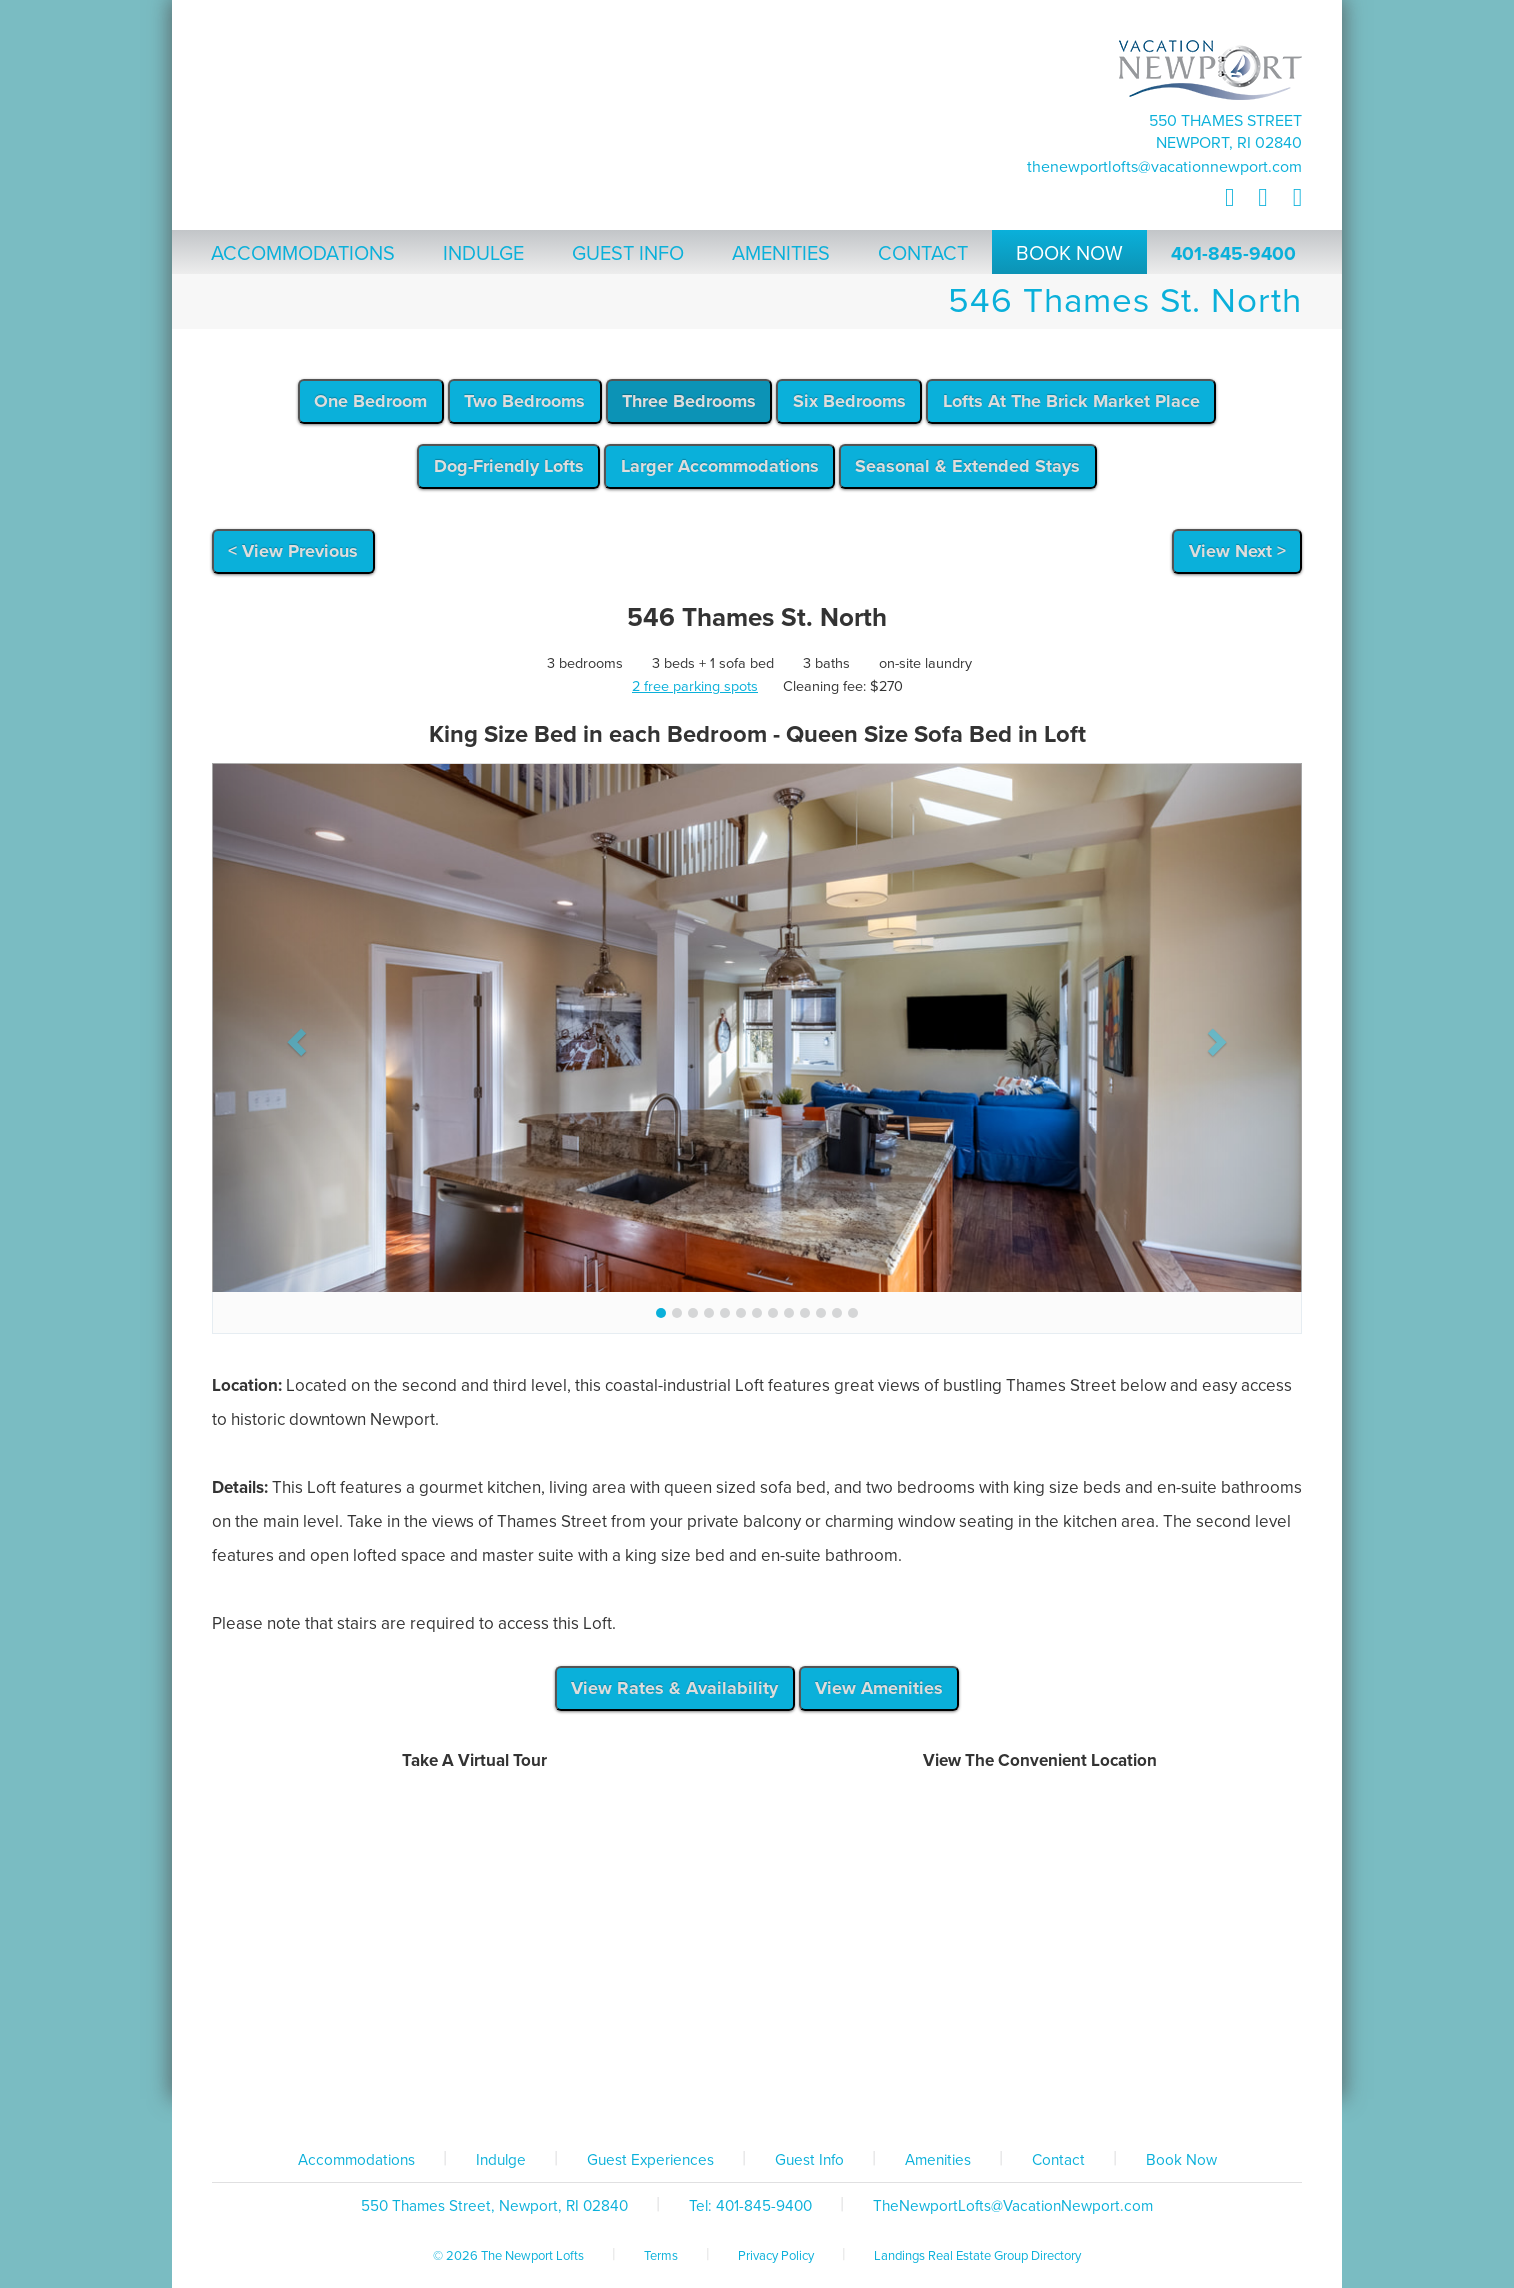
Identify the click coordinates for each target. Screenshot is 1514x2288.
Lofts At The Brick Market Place (1071, 401)
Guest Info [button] (628, 254)
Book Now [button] (1069, 254)
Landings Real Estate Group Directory (977, 2256)
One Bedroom (370, 401)
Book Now (1181, 2160)
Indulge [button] (483, 254)
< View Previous (293, 551)
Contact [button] (923, 254)
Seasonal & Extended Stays (967, 466)
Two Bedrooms (524, 401)
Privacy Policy (776, 2256)
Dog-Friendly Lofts (509, 466)
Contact (1058, 2160)
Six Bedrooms (849, 401)
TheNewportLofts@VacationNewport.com (1164, 167)
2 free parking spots (695, 686)
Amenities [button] (781, 254)
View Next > (1237, 551)
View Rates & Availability (674, 1688)
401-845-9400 (1233, 254)
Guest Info (809, 2160)
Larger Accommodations (720, 466)
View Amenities (879, 1688)
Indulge (501, 2160)
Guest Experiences (650, 2160)
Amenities (938, 2160)
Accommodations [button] (303, 254)
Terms (661, 2256)
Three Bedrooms (689, 401)
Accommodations (356, 2160)
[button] (294, 1036)
